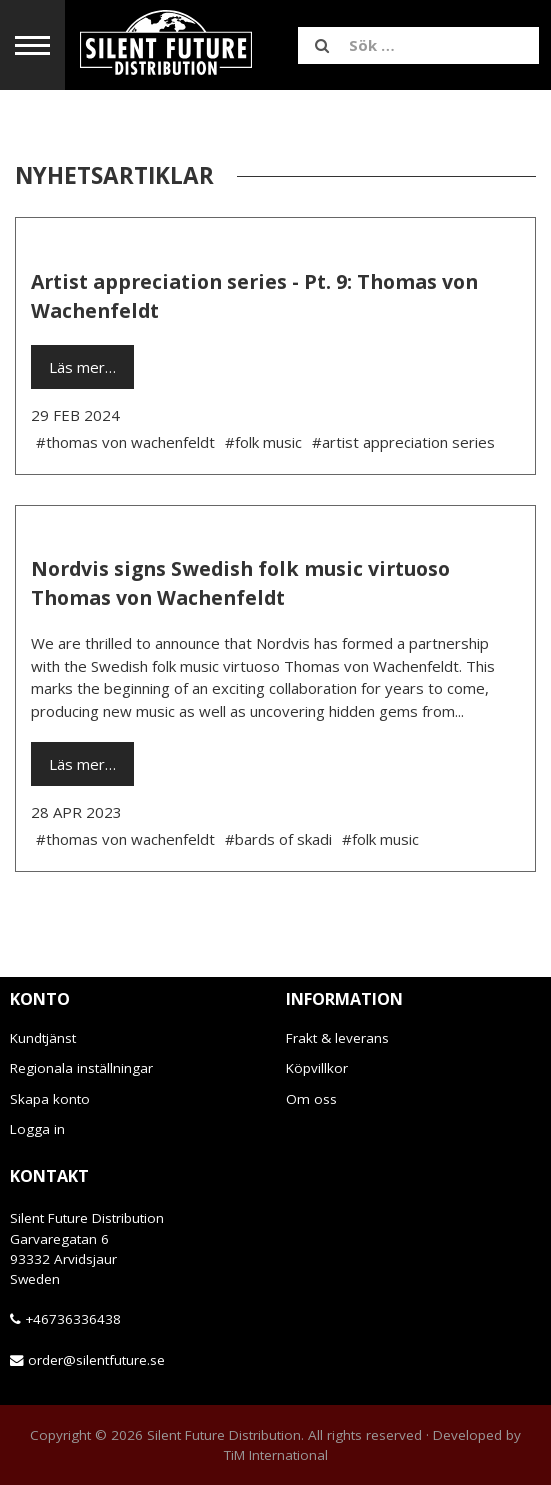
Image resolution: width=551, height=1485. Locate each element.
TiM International (276, 1455)
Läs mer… (82, 367)
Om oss (311, 1099)
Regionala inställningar (81, 1068)
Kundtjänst (43, 1038)
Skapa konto (50, 1099)
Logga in (37, 1129)
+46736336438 (73, 1319)
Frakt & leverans (337, 1038)
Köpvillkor (317, 1068)
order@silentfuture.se (96, 1360)
